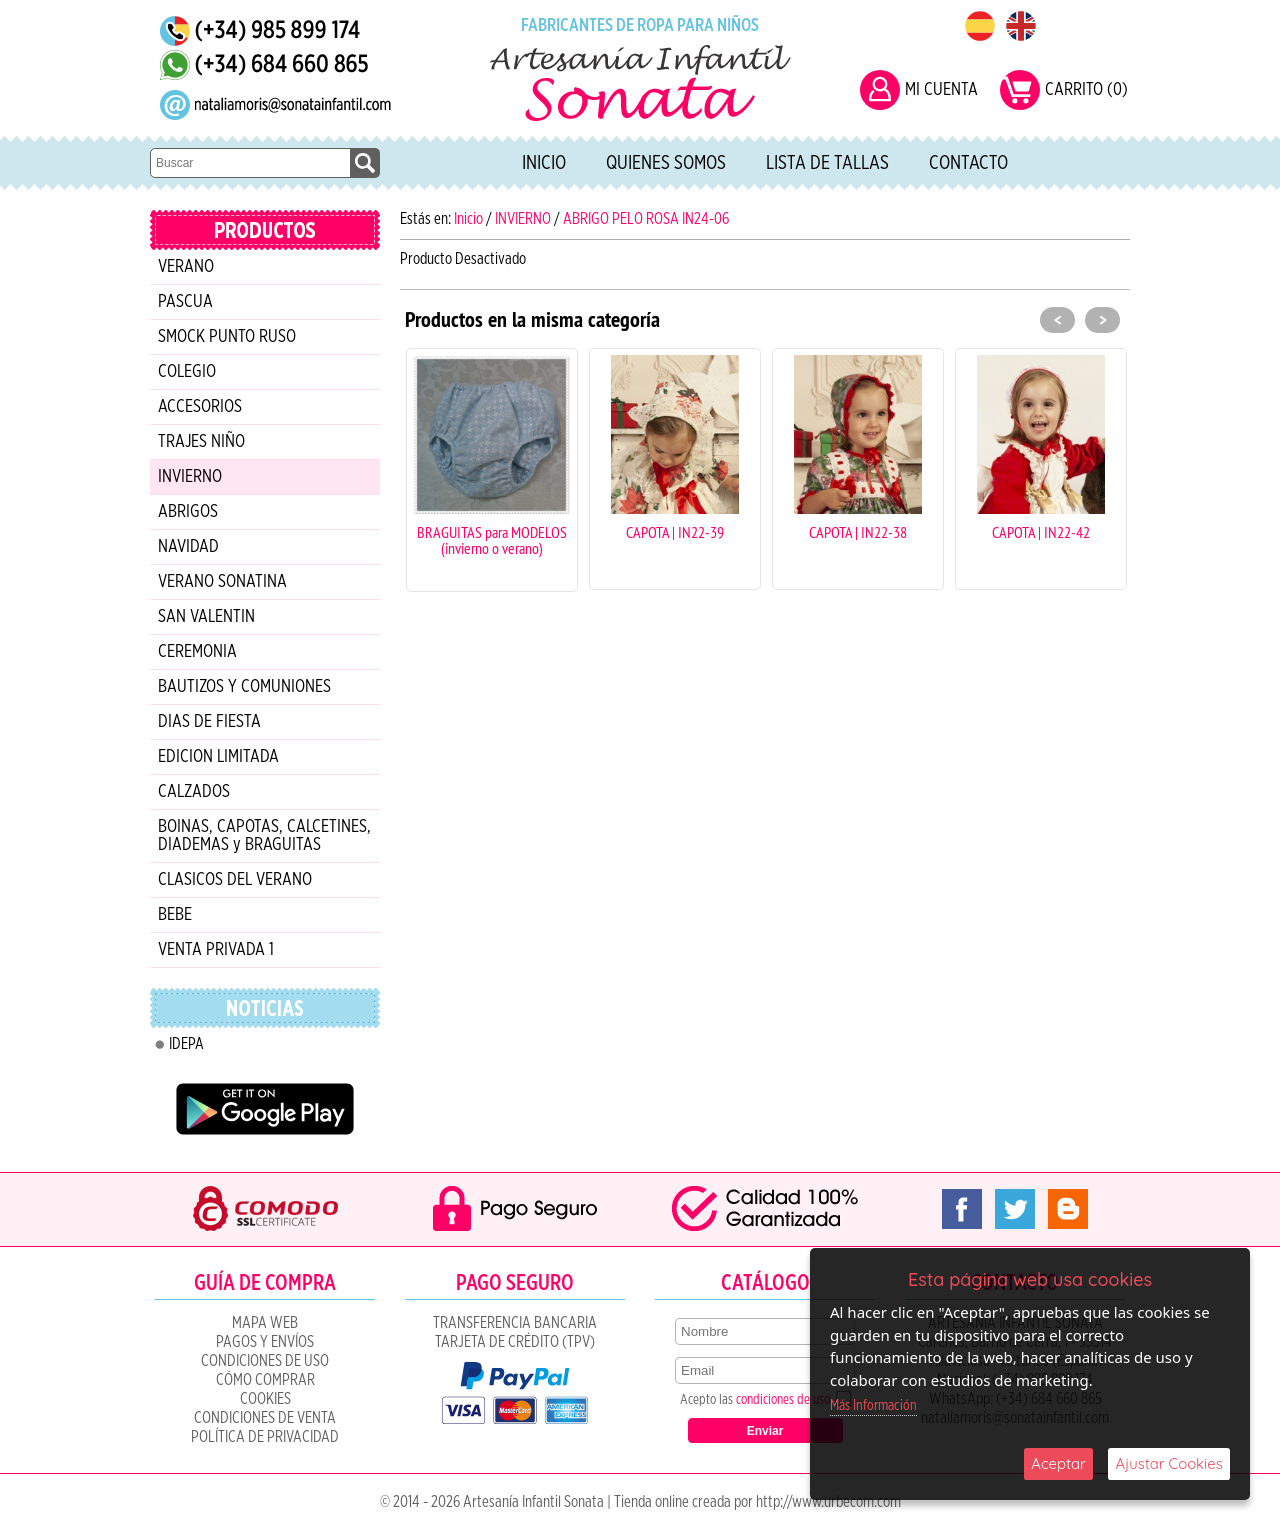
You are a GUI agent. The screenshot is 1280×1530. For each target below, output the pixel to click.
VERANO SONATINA (222, 582)
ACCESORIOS (200, 407)
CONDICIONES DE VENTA (265, 1418)
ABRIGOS (188, 512)
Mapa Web (265, 1323)
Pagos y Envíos (265, 1342)
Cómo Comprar (265, 1380)
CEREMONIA (197, 652)
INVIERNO (190, 477)
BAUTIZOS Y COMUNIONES (244, 687)
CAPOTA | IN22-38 (858, 532)
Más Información (873, 1405)
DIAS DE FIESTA (209, 722)
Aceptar (1058, 1463)
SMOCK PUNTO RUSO (227, 337)
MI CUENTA (941, 90)
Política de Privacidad (265, 1437)
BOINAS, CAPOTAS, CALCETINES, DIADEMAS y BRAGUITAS (264, 836)
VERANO (186, 267)
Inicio (544, 163)
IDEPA (186, 1044)
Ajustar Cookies (1169, 1463)
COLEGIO (187, 372)
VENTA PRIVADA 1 (216, 950)
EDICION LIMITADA (218, 757)
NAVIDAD (188, 547)
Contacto (968, 163)
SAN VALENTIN (206, 617)
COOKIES (265, 1399)
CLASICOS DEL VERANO (235, 880)
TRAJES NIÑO (201, 442)
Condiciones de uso (265, 1361)
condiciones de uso (783, 1400)
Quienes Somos (666, 163)
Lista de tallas (827, 163)
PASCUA (185, 302)
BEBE (175, 915)
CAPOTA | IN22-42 (1041, 532)
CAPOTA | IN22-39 (675, 532)
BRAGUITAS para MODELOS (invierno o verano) (492, 540)
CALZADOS (194, 792)
